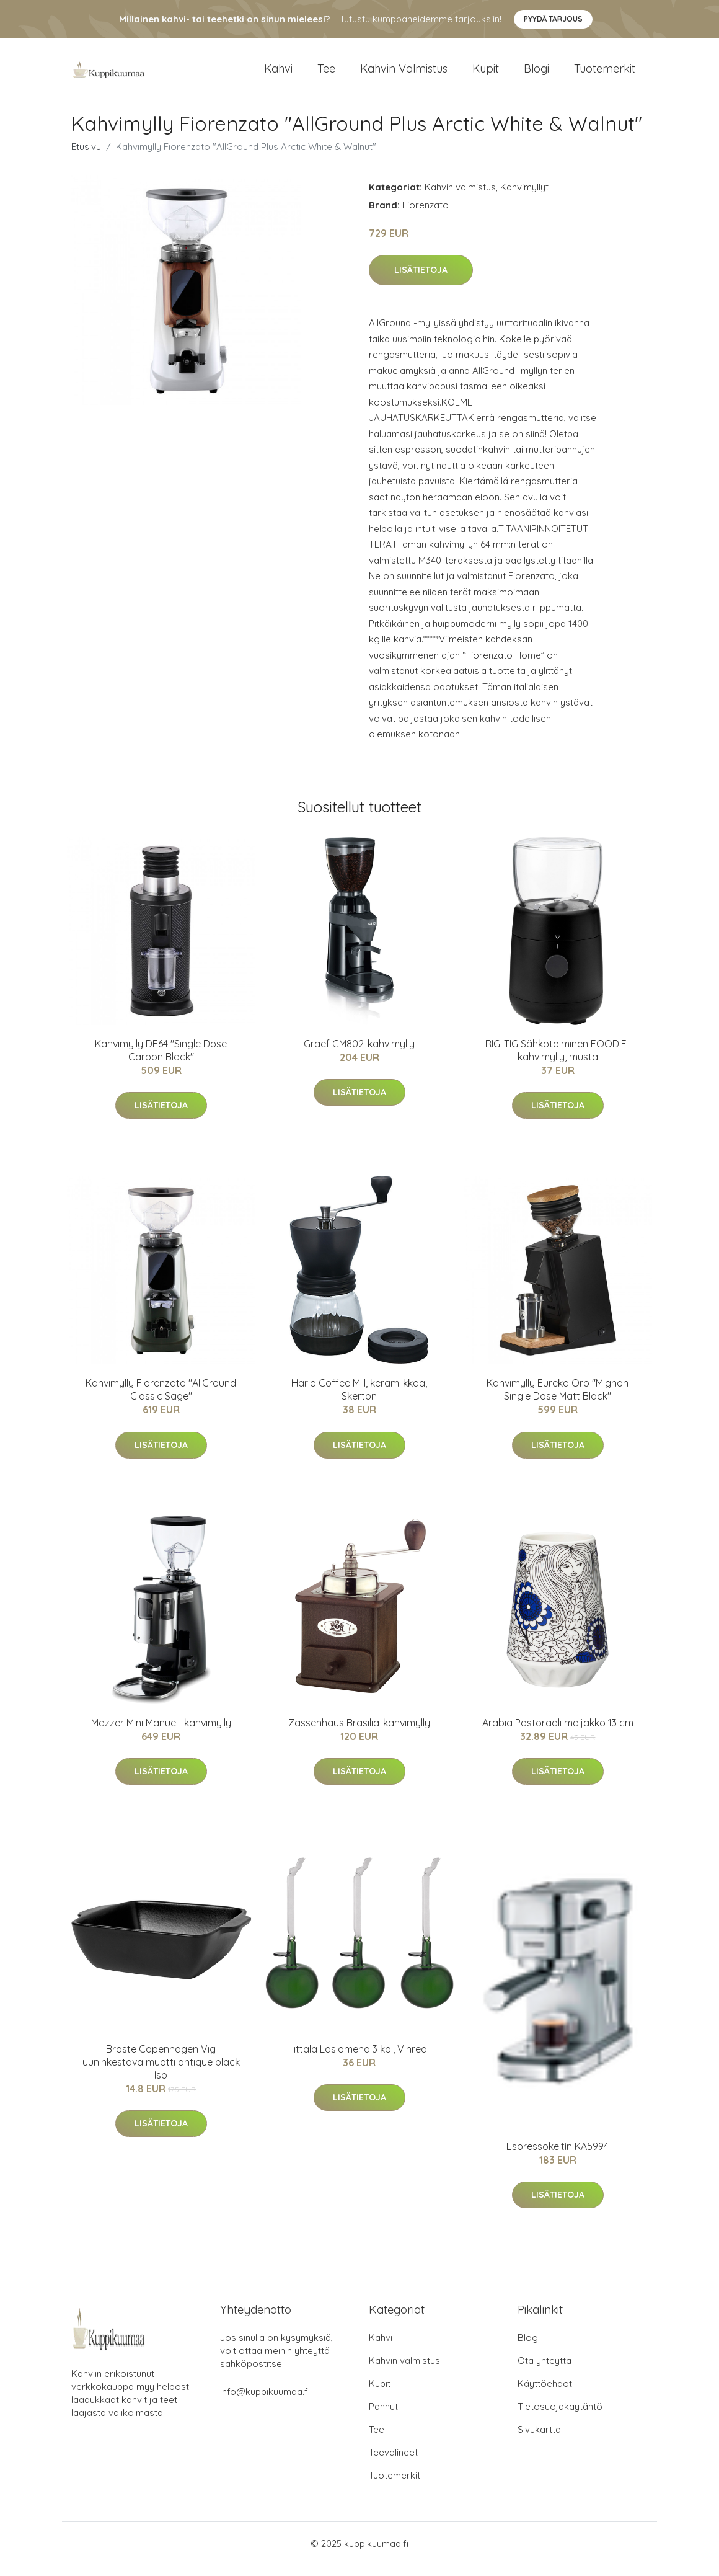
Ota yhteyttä (544, 2372)
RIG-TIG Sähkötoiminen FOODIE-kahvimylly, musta (557, 1060)
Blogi (536, 74)
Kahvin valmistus (404, 74)
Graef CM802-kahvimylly (359, 1054)
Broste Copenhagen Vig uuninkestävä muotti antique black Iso (161, 2072)
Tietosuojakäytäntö (560, 2417)
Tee (326, 74)
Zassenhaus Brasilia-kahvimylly (359, 1733)
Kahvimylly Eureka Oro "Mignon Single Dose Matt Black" (558, 1400)
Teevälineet (393, 2463)
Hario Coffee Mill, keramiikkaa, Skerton (359, 1400)
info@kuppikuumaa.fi (265, 2403)
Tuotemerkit (604, 74)
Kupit (485, 74)
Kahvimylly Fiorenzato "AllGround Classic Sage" (161, 1400)
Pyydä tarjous (553, 19)
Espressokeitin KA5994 (557, 2157)
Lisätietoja (421, 280)
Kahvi (278, 74)
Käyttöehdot (545, 2395)
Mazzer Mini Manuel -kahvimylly (161, 1733)
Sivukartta (539, 2440)
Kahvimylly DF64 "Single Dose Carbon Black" (161, 1060)
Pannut (383, 2417)
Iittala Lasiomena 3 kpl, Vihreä (359, 2059)
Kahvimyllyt (524, 197)
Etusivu (86, 157)
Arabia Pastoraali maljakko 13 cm (557, 1733)
